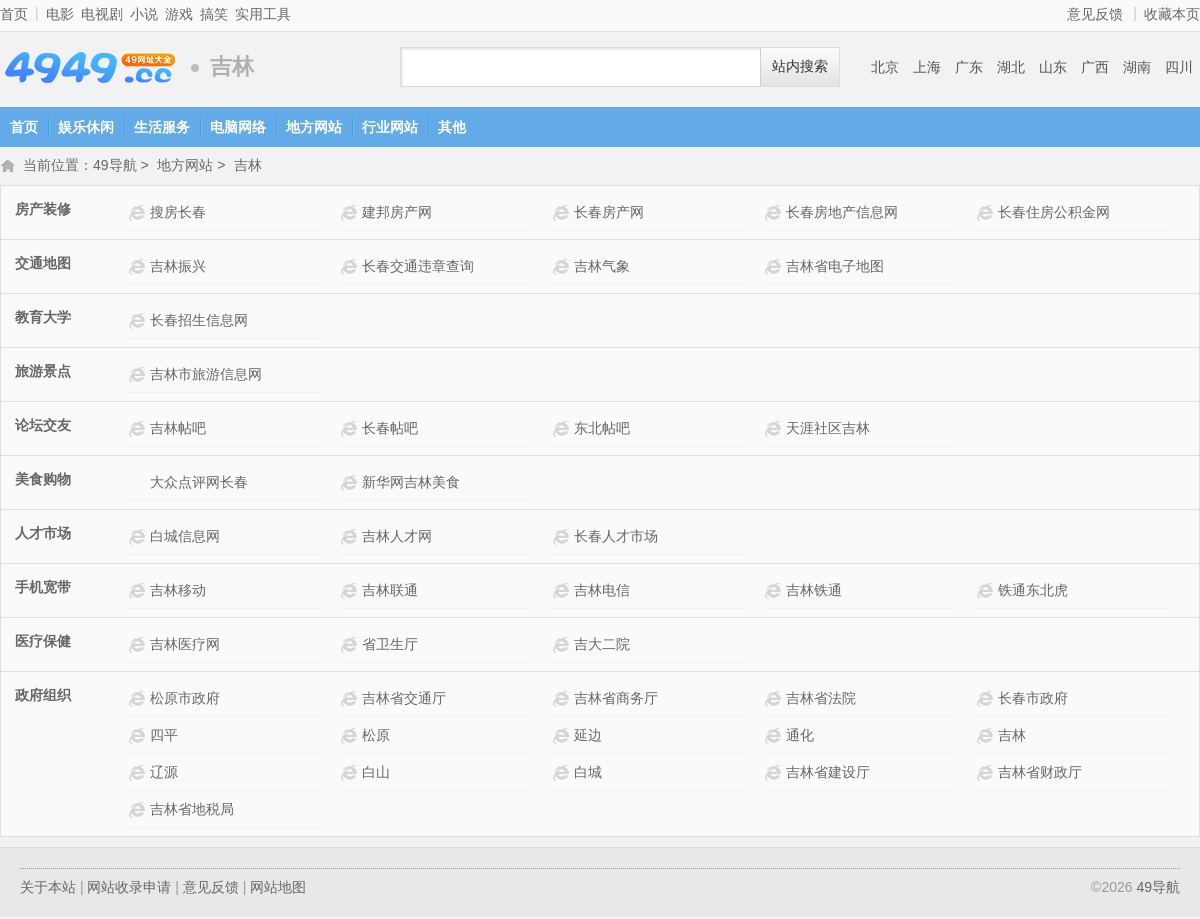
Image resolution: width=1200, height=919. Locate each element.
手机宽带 (43, 589)
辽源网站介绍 (139, 774)
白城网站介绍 (563, 774)
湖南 (1137, 67)
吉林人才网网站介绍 (351, 538)
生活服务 (162, 127)
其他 (452, 127)
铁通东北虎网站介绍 (987, 592)
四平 (164, 737)
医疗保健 (43, 643)
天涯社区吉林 (828, 430)
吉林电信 (602, 592)
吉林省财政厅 (1040, 774)
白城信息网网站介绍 (139, 538)
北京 (885, 67)
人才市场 (43, 535)
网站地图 (278, 889)
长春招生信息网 (199, 322)
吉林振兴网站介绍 (139, 268)
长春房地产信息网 (842, 214)
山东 (1053, 67)
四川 (1179, 67)
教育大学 (43, 319)
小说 (144, 14)
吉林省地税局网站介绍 (139, 811)
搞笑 (214, 14)
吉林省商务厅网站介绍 (563, 700)
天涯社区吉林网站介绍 (775, 430)
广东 (969, 67)
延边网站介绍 (563, 737)
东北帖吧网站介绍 (563, 430)
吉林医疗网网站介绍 (139, 646)
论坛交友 (43, 427)
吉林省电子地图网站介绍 (775, 268)
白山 (376, 774)
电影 (60, 14)
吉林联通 (390, 592)
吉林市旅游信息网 (206, 376)
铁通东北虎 (1033, 592)
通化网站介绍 (775, 737)
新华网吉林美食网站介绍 (351, 484)
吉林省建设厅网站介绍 (775, 774)
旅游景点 (43, 373)
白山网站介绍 (351, 774)
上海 (927, 67)
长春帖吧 (390, 430)
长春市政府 (1033, 700)
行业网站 (390, 127)
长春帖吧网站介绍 (351, 430)
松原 (376, 737)
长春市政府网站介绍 (987, 700)
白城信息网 (185, 538)
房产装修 (43, 211)
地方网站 (314, 127)
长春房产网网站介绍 (563, 214)
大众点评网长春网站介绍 (139, 484)
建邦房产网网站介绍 (351, 214)
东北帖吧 (602, 430)
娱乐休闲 (86, 127)
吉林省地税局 (192, 811)
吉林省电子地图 (835, 268)
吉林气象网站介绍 (563, 268)
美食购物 (43, 481)
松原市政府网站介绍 (139, 700)
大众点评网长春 (199, 484)
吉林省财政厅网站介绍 (987, 774)
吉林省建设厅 (828, 774)
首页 (14, 14)
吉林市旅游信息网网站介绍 (139, 376)
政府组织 (43, 697)
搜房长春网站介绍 (139, 214)
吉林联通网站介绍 (351, 592)
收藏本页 (1172, 14)
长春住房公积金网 (1054, 214)
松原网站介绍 (351, 737)
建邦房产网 (397, 214)
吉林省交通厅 (404, 700)
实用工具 (263, 14)
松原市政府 (185, 700)
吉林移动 (178, 592)
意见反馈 (1095, 14)
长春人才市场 (616, 538)
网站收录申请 (129, 889)
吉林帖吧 (178, 430)
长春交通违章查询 (418, 268)
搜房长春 (178, 214)
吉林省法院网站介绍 (775, 700)
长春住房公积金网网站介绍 (987, 214)
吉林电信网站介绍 (563, 592)
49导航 (90, 67)
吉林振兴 (178, 268)
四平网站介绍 (139, 737)
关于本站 (48, 889)
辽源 (164, 774)
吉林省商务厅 (616, 700)
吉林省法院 (821, 700)
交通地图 (43, 265)
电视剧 (102, 14)
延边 (588, 737)
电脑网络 (238, 127)
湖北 (1011, 67)
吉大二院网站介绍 (563, 646)
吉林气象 (602, 268)
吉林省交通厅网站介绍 (351, 700)
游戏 (179, 14)
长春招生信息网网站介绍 (139, 322)
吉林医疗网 (185, 646)
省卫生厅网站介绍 (351, 646)
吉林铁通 (814, 592)
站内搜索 (800, 66)
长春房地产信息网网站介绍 (775, 214)
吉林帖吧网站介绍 (139, 430)
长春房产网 (609, 214)
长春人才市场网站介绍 (563, 538)
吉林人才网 (397, 538)
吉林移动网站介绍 (139, 592)
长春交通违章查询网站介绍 (351, 268)
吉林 (248, 167)
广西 (1095, 67)
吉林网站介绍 (987, 737)
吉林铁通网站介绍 (775, 592)
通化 (800, 737)
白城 (588, 774)
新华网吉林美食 (411, 484)
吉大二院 (602, 646)
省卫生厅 (390, 646)
